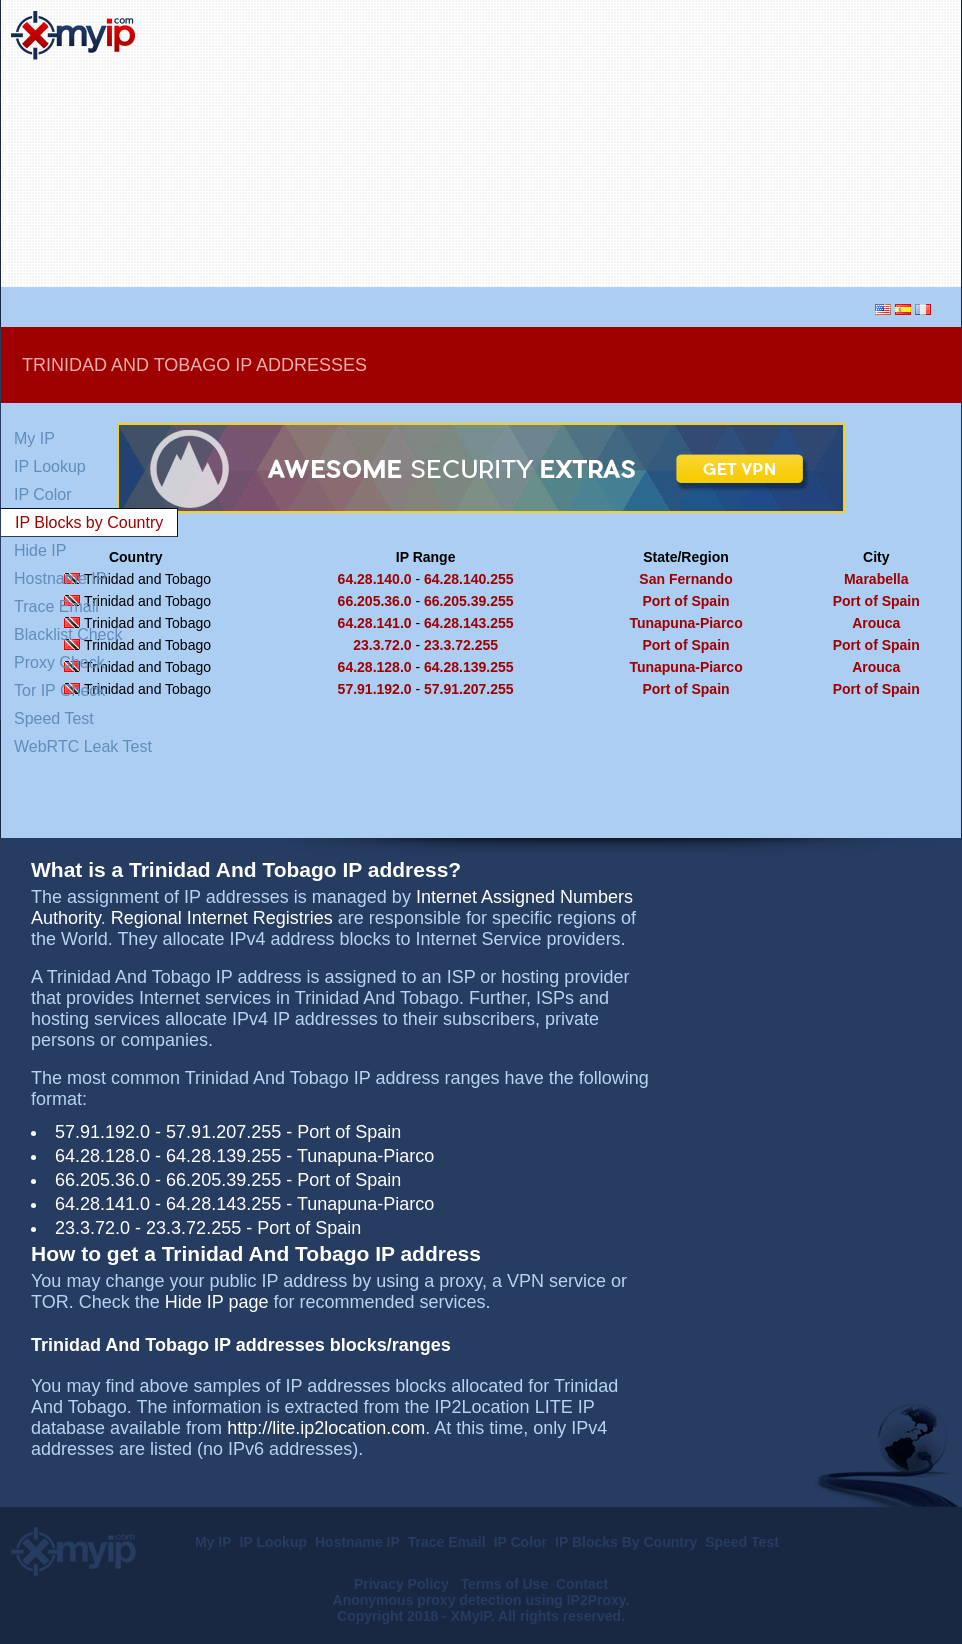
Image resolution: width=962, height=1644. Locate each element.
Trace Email (56, 606)
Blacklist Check (68, 634)
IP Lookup (50, 466)
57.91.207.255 (469, 689)
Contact (582, 1584)
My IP (34, 438)
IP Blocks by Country (89, 522)
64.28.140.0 (375, 579)
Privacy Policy (403, 1584)
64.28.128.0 (375, 667)
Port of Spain (685, 601)
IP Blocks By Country (626, 1542)
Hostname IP (60, 578)
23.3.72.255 (461, 645)
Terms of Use (505, 1584)
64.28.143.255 (469, 623)
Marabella (876, 579)
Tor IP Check (59, 690)
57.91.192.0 (375, 689)
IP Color (43, 494)
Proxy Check (59, 662)
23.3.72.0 (382, 645)
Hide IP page (217, 1302)
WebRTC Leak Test (83, 746)
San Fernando (685, 579)
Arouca (876, 623)
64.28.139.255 (469, 667)
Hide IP (40, 550)
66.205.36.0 (375, 601)
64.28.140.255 (469, 579)
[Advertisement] (735, 144)
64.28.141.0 (375, 623)
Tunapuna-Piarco (685, 623)
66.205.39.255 (469, 601)
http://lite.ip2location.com (326, 1428)
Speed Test (54, 718)
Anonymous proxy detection (427, 1600)
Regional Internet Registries (222, 918)
